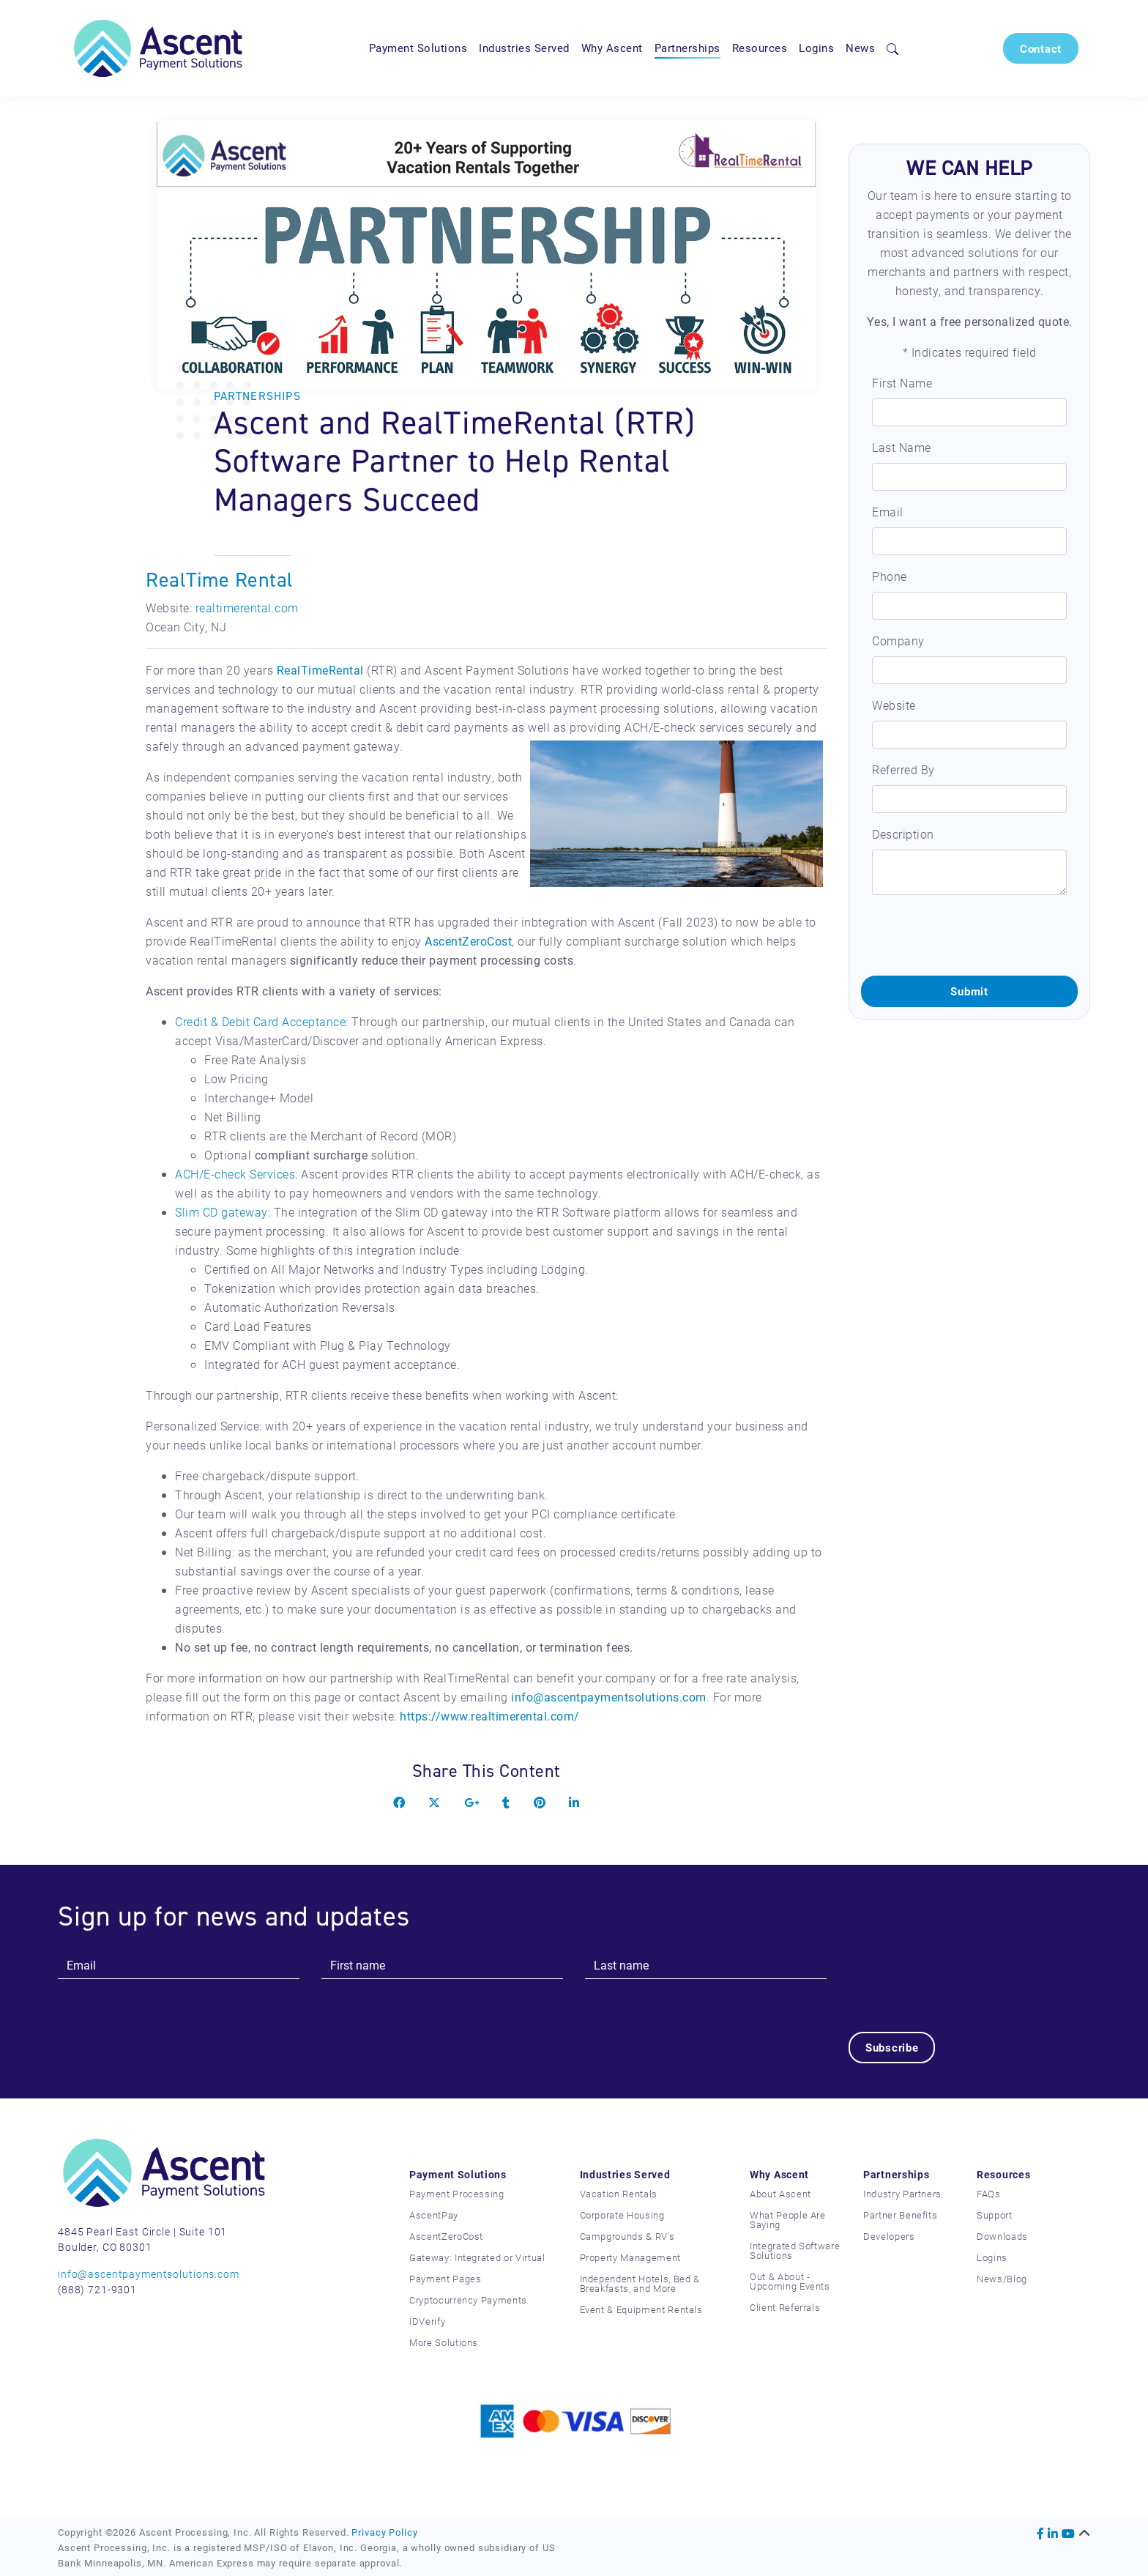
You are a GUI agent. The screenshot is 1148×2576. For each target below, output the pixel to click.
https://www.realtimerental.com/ (490, 1715)
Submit (969, 991)
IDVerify (427, 2321)
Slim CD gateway (221, 1212)
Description (903, 834)
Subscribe (892, 2047)
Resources (760, 47)
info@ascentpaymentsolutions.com (609, 1696)
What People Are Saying (788, 2219)
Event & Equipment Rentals (641, 2309)
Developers (889, 2236)
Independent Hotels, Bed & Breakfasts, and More (640, 2283)
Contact (1041, 48)
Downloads (1002, 2236)
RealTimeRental (320, 670)
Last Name (901, 447)
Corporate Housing (622, 2214)
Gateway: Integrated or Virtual (477, 2257)
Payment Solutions (418, 47)
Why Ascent (612, 47)
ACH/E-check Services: (236, 1173)
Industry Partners (902, 2193)
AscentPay (433, 2214)
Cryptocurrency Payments (468, 2299)
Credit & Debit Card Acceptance (260, 1021)
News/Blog (1002, 2278)
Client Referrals (785, 2307)
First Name (902, 382)
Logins (816, 47)
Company (898, 640)
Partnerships (687, 47)
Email (887, 511)
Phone (889, 576)
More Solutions (443, 2342)
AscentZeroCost (468, 941)
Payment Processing (456, 2193)
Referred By (903, 769)
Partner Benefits (900, 2214)
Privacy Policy (384, 2531)
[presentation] (972, 935)
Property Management (630, 2257)
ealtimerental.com (249, 607)
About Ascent (780, 2193)
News (860, 47)
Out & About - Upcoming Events (790, 2281)
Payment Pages (445, 2278)
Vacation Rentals (618, 2193)
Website (894, 705)
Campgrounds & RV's (627, 2236)
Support (995, 2214)
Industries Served (524, 47)
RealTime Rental (220, 579)
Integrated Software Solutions (795, 2250)
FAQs (989, 2193)
